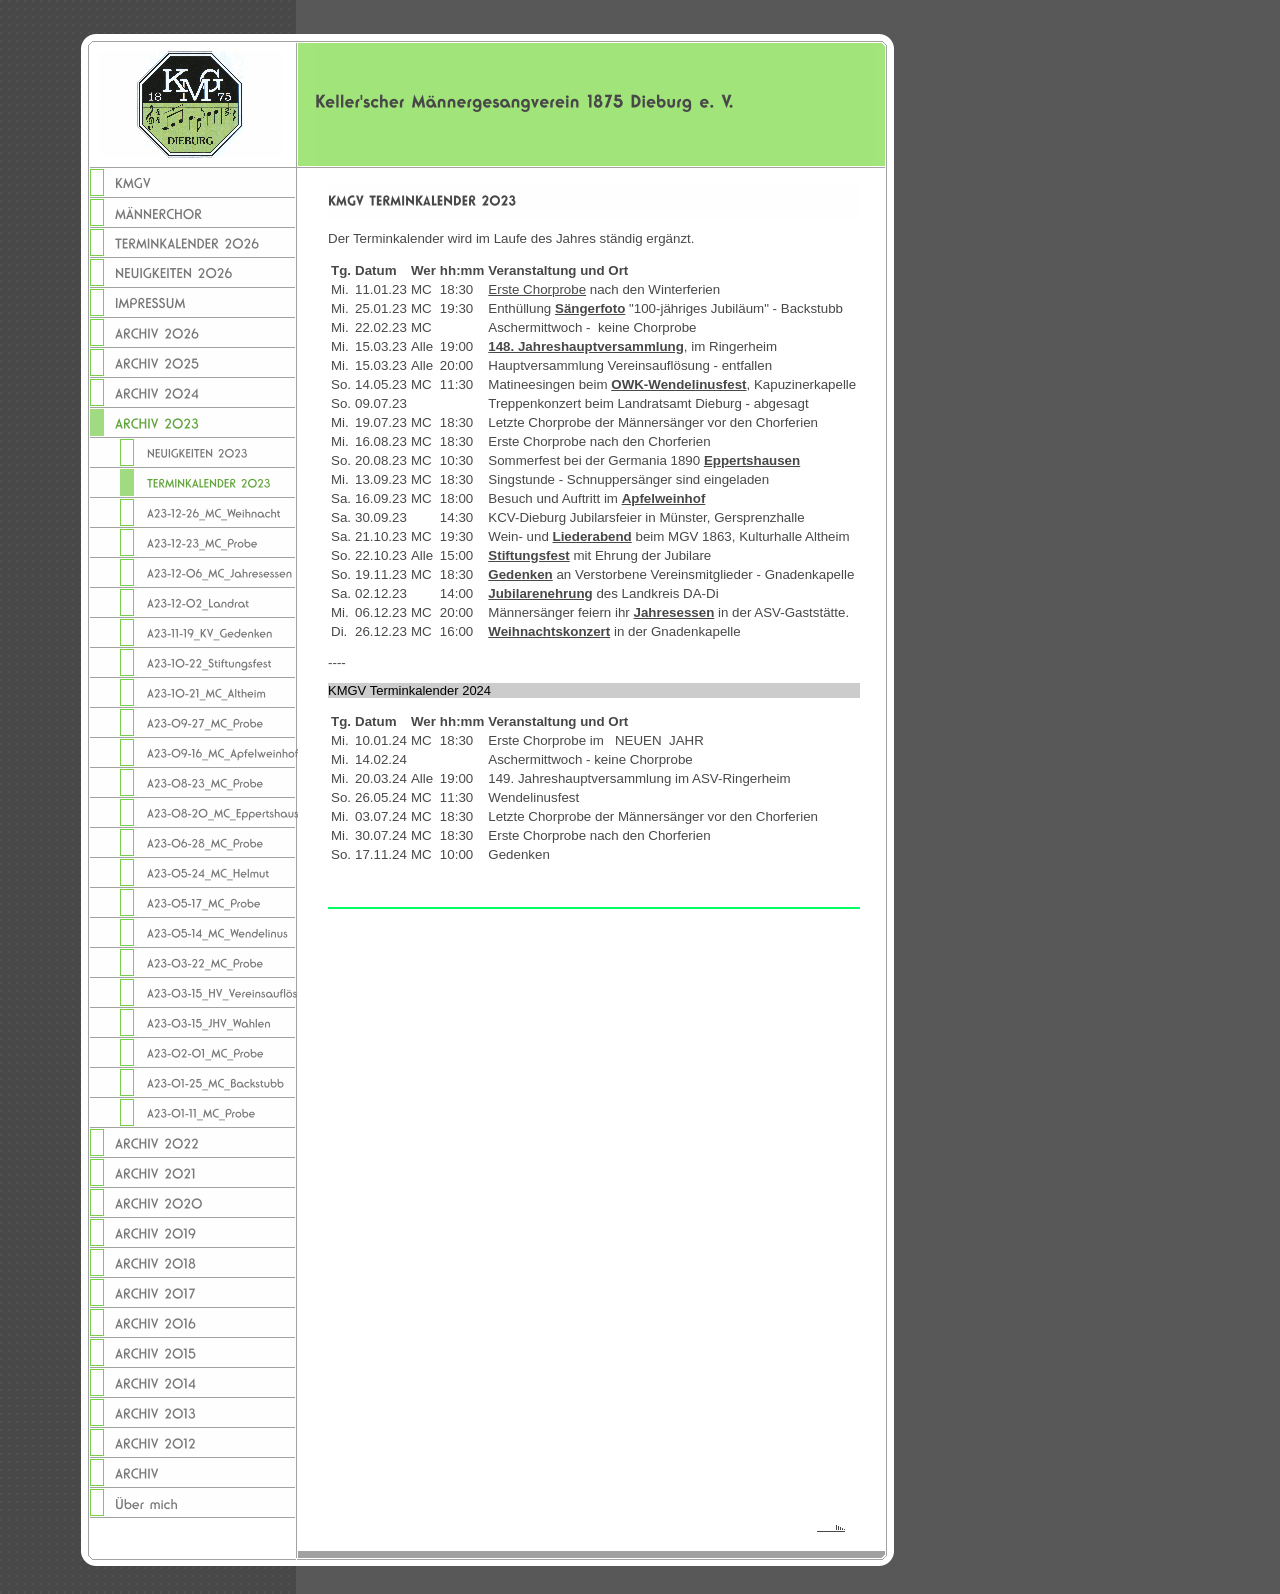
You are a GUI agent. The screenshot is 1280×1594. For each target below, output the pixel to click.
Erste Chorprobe (537, 289)
